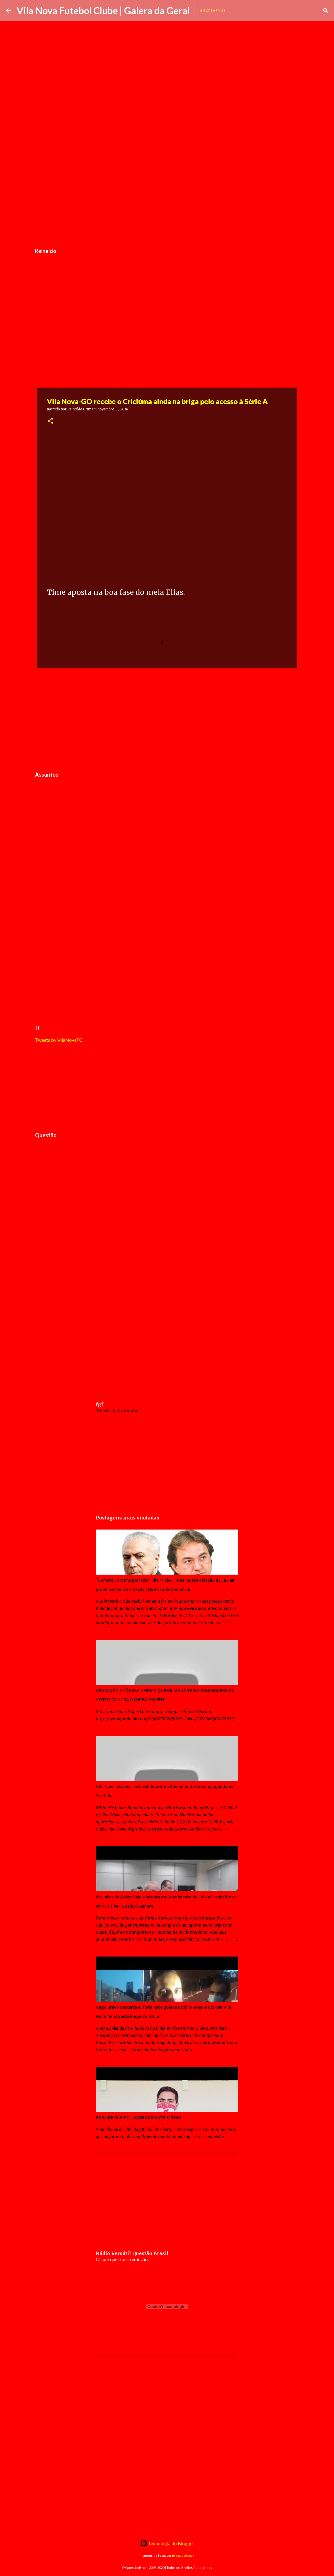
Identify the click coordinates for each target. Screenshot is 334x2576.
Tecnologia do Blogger (167, 2543)
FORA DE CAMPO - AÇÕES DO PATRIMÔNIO (138, 2117)
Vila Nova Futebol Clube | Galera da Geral (103, 10)
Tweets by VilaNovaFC (58, 1040)
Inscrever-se (212, 10)
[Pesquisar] (325, 11)
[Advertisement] (167, 199)
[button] (50, 421)
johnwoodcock (183, 2555)
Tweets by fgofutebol (118, 1410)
